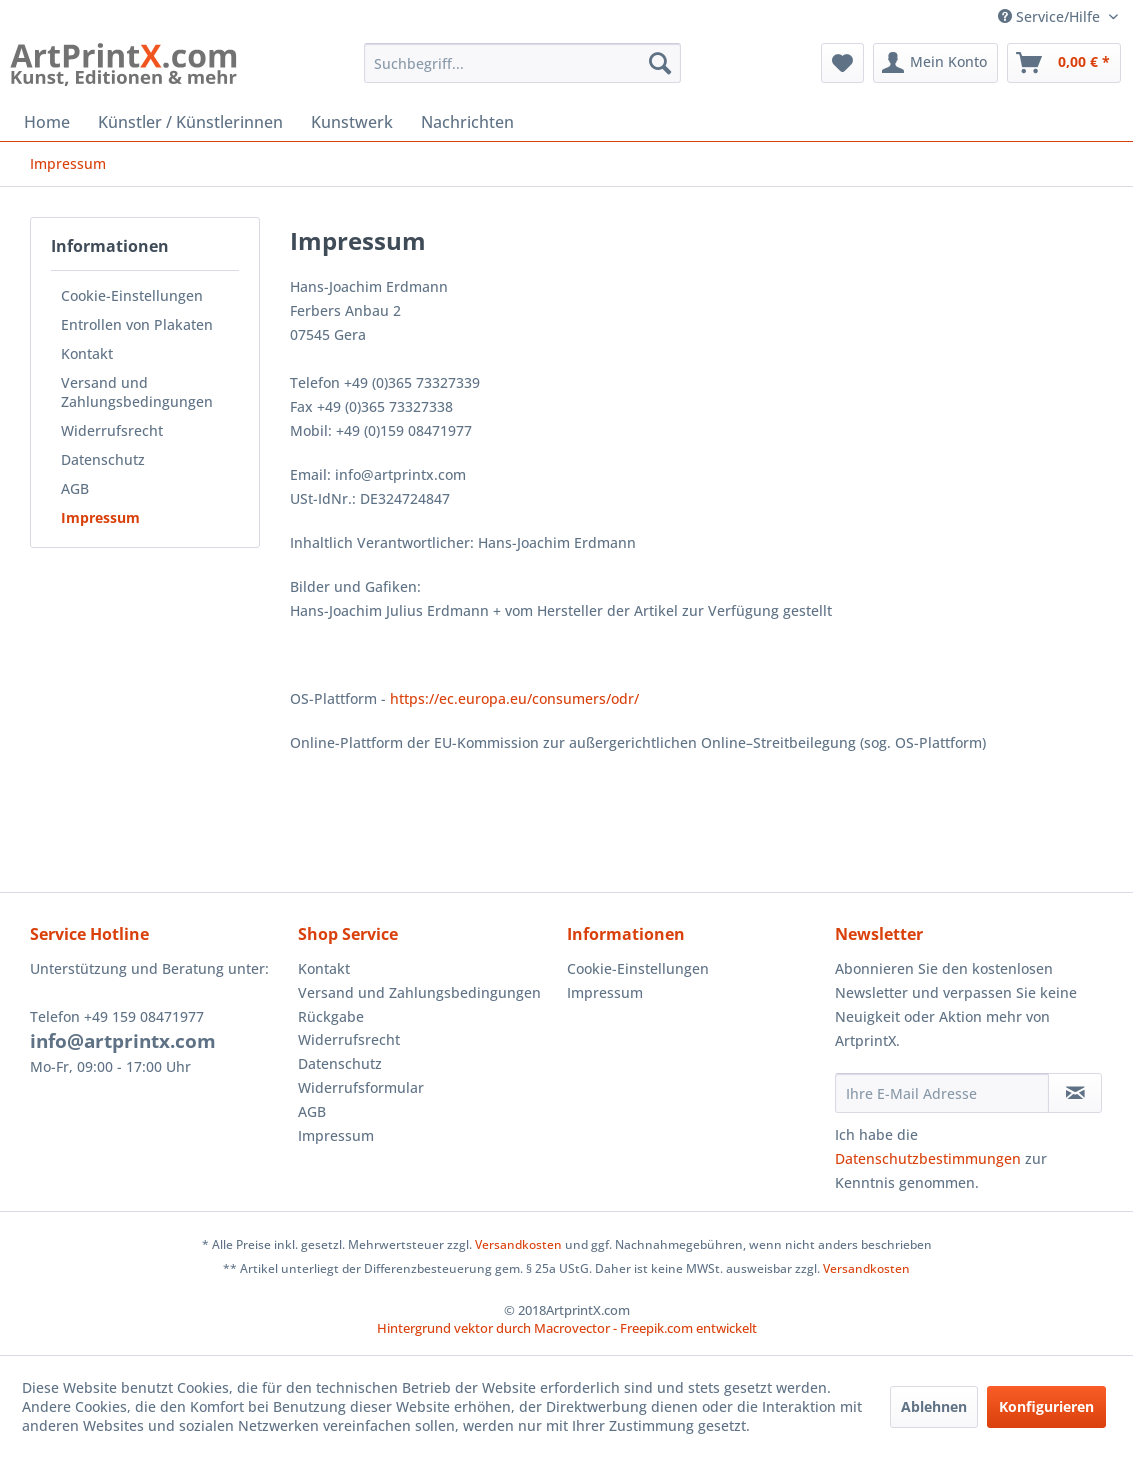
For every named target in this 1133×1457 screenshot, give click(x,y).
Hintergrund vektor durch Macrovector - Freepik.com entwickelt (567, 1328)
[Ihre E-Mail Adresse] (942, 1093)
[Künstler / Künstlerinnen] (190, 122)
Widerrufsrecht (112, 430)
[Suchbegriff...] (522, 63)
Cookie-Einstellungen (132, 295)
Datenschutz (103, 459)
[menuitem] (522, 63)
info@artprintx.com (123, 1041)
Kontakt (87, 353)
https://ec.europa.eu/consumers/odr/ (514, 698)
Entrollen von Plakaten (137, 324)
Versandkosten (518, 1244)
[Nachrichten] (467, 122)
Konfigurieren (1046, 1406)
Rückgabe (331, 1016)
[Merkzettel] (842, 63)
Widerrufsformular (361, 1087)
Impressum (100, 517)
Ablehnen (934, 1406)
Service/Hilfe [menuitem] (1051, 16)
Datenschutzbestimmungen (928, 1158)
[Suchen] (660, 63)
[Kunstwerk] (352, 122)
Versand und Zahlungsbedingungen (137, 392)
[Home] (47, 122)
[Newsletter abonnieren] (1075, 1093)
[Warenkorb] (1064, 63)
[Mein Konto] (935, 63)
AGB (75, 488)
